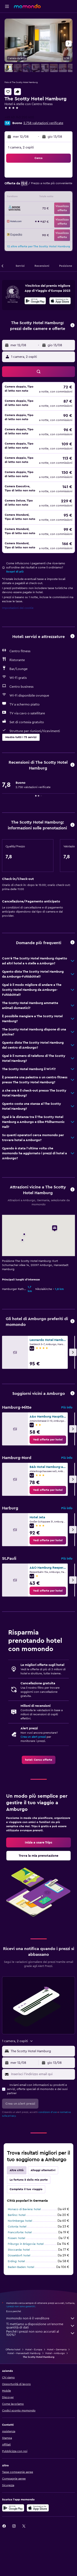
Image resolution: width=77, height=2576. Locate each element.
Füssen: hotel (16, 2238)
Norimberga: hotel (20, 2220)
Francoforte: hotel (20, 2232)
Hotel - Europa (33, 2349)
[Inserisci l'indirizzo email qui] (42, 2074)
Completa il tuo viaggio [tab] (26, 2189)
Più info (66, 1407)
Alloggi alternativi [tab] (43, 2170)
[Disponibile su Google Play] (35, 301)
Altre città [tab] (17, 2170)
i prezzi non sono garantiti (20, 2306)
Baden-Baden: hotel (21, 2267)
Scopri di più (15, 571)
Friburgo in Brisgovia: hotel (26, 2244)
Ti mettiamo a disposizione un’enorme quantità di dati (40, 2325)
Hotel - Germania (57, 2349)
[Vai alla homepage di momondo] (27, 6)
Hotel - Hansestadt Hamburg (23, 2353)
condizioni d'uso (47, 2112)
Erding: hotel (16, 2261)
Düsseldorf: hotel (19, 2255)
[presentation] (60, 301)
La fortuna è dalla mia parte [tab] (29, 2179)
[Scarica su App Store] (38, 2508)
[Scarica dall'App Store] (60, 301)
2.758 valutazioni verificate (43, 123)
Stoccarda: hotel (19, 2249)
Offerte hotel (13, 2349)
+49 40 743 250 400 (19, 117)
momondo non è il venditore (40, 2318)
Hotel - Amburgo (55, 2353)
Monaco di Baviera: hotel (24, 2209)
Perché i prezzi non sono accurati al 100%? (40, 2333)
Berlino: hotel (16, 2215)
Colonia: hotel (17, 2226)
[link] (48, 1440)
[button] (6, 6)
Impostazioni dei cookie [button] (17, 608)
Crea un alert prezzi (33, 1737)
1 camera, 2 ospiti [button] (21, 147)
